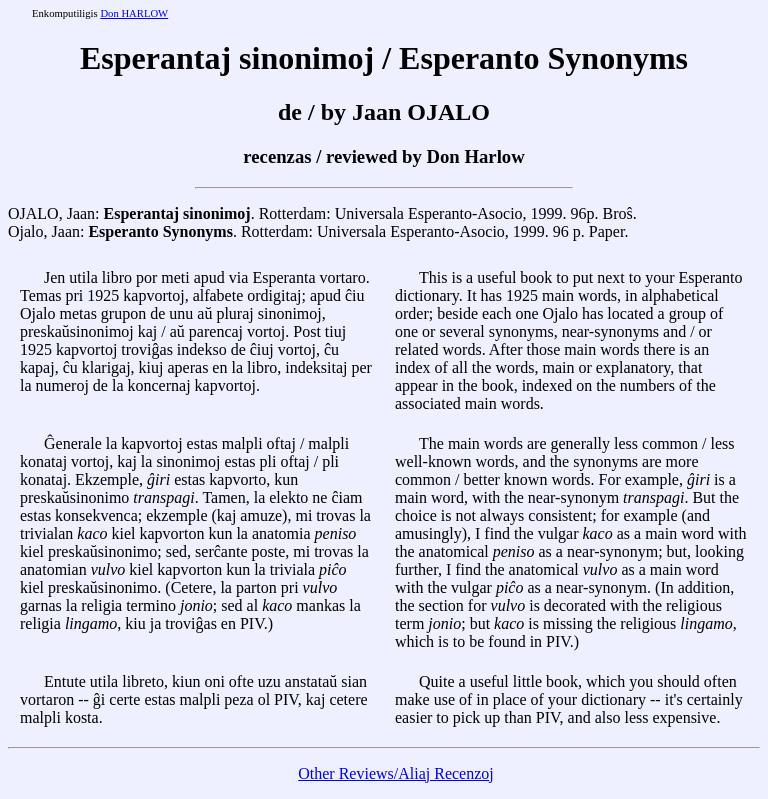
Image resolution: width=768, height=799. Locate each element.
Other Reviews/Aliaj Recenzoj (396, 773)
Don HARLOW (134, 13)
